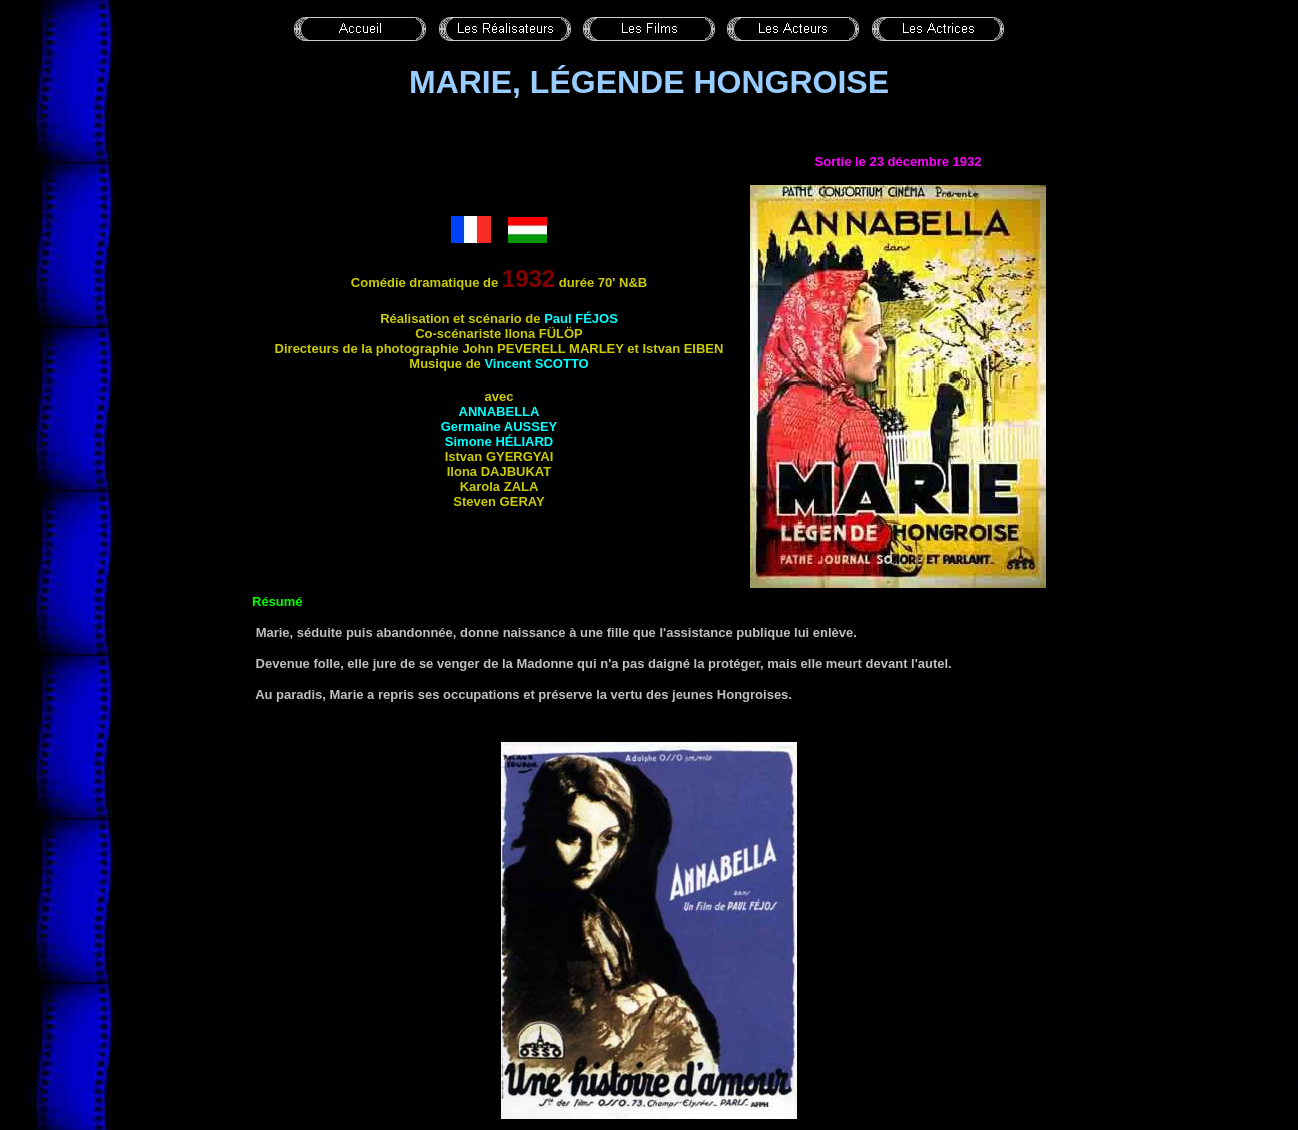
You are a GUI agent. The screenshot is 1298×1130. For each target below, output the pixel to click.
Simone (499, 441)
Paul (581, 318)
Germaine (499, 426)
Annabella (499, 411)
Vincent (536, 363)
